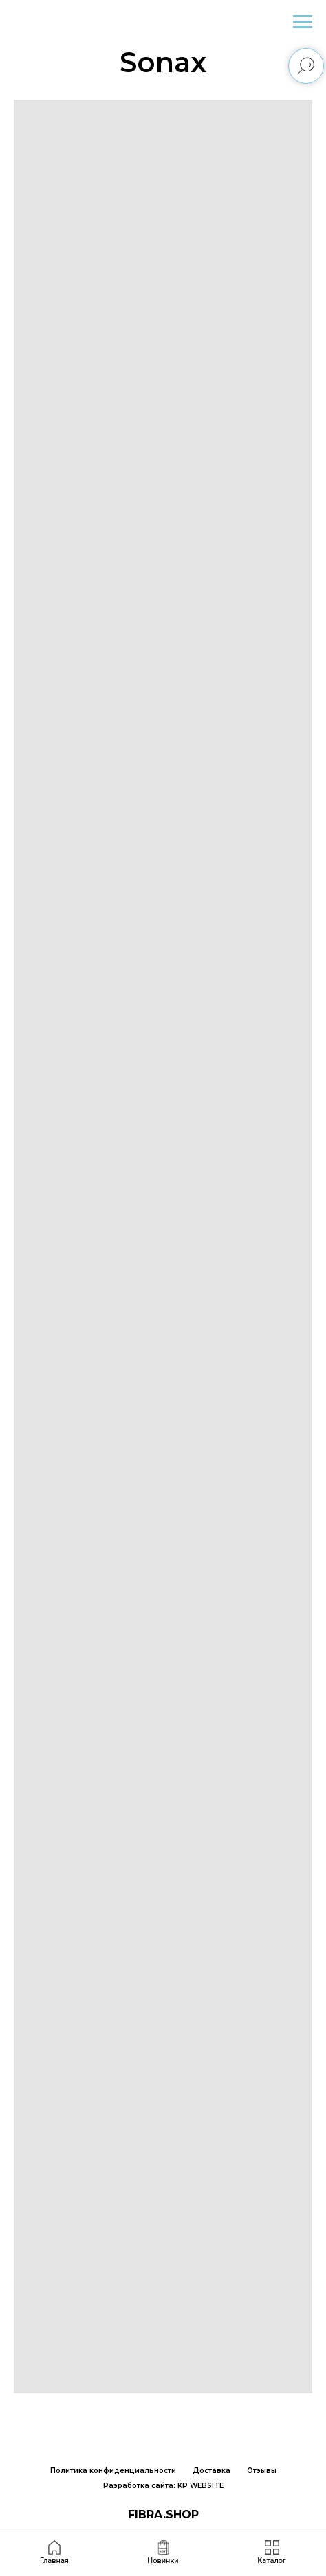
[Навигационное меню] (302, 22)
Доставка (211, 2470)
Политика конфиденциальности (113, 2470)
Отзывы (261, 2470)
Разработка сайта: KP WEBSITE (163, 2485)
